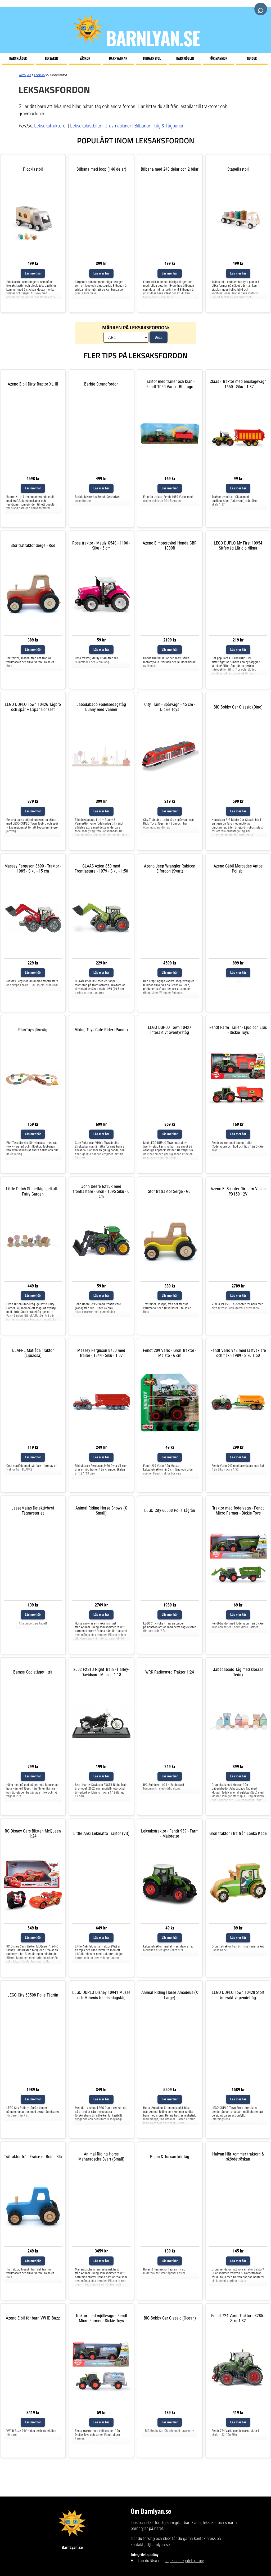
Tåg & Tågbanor (168, 126)
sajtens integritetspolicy (184, 2560)
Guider (252, 58)
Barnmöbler (185, 58)
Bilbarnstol (152, 58)
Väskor (85, 58)
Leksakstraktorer (50, 126)
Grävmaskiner (118, 126)
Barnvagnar (118, 58)
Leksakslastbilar (85, 126)
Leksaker (51, 58)
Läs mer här (33, 273)
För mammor (218, 58)
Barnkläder (18, 58)
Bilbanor (142, 126)
